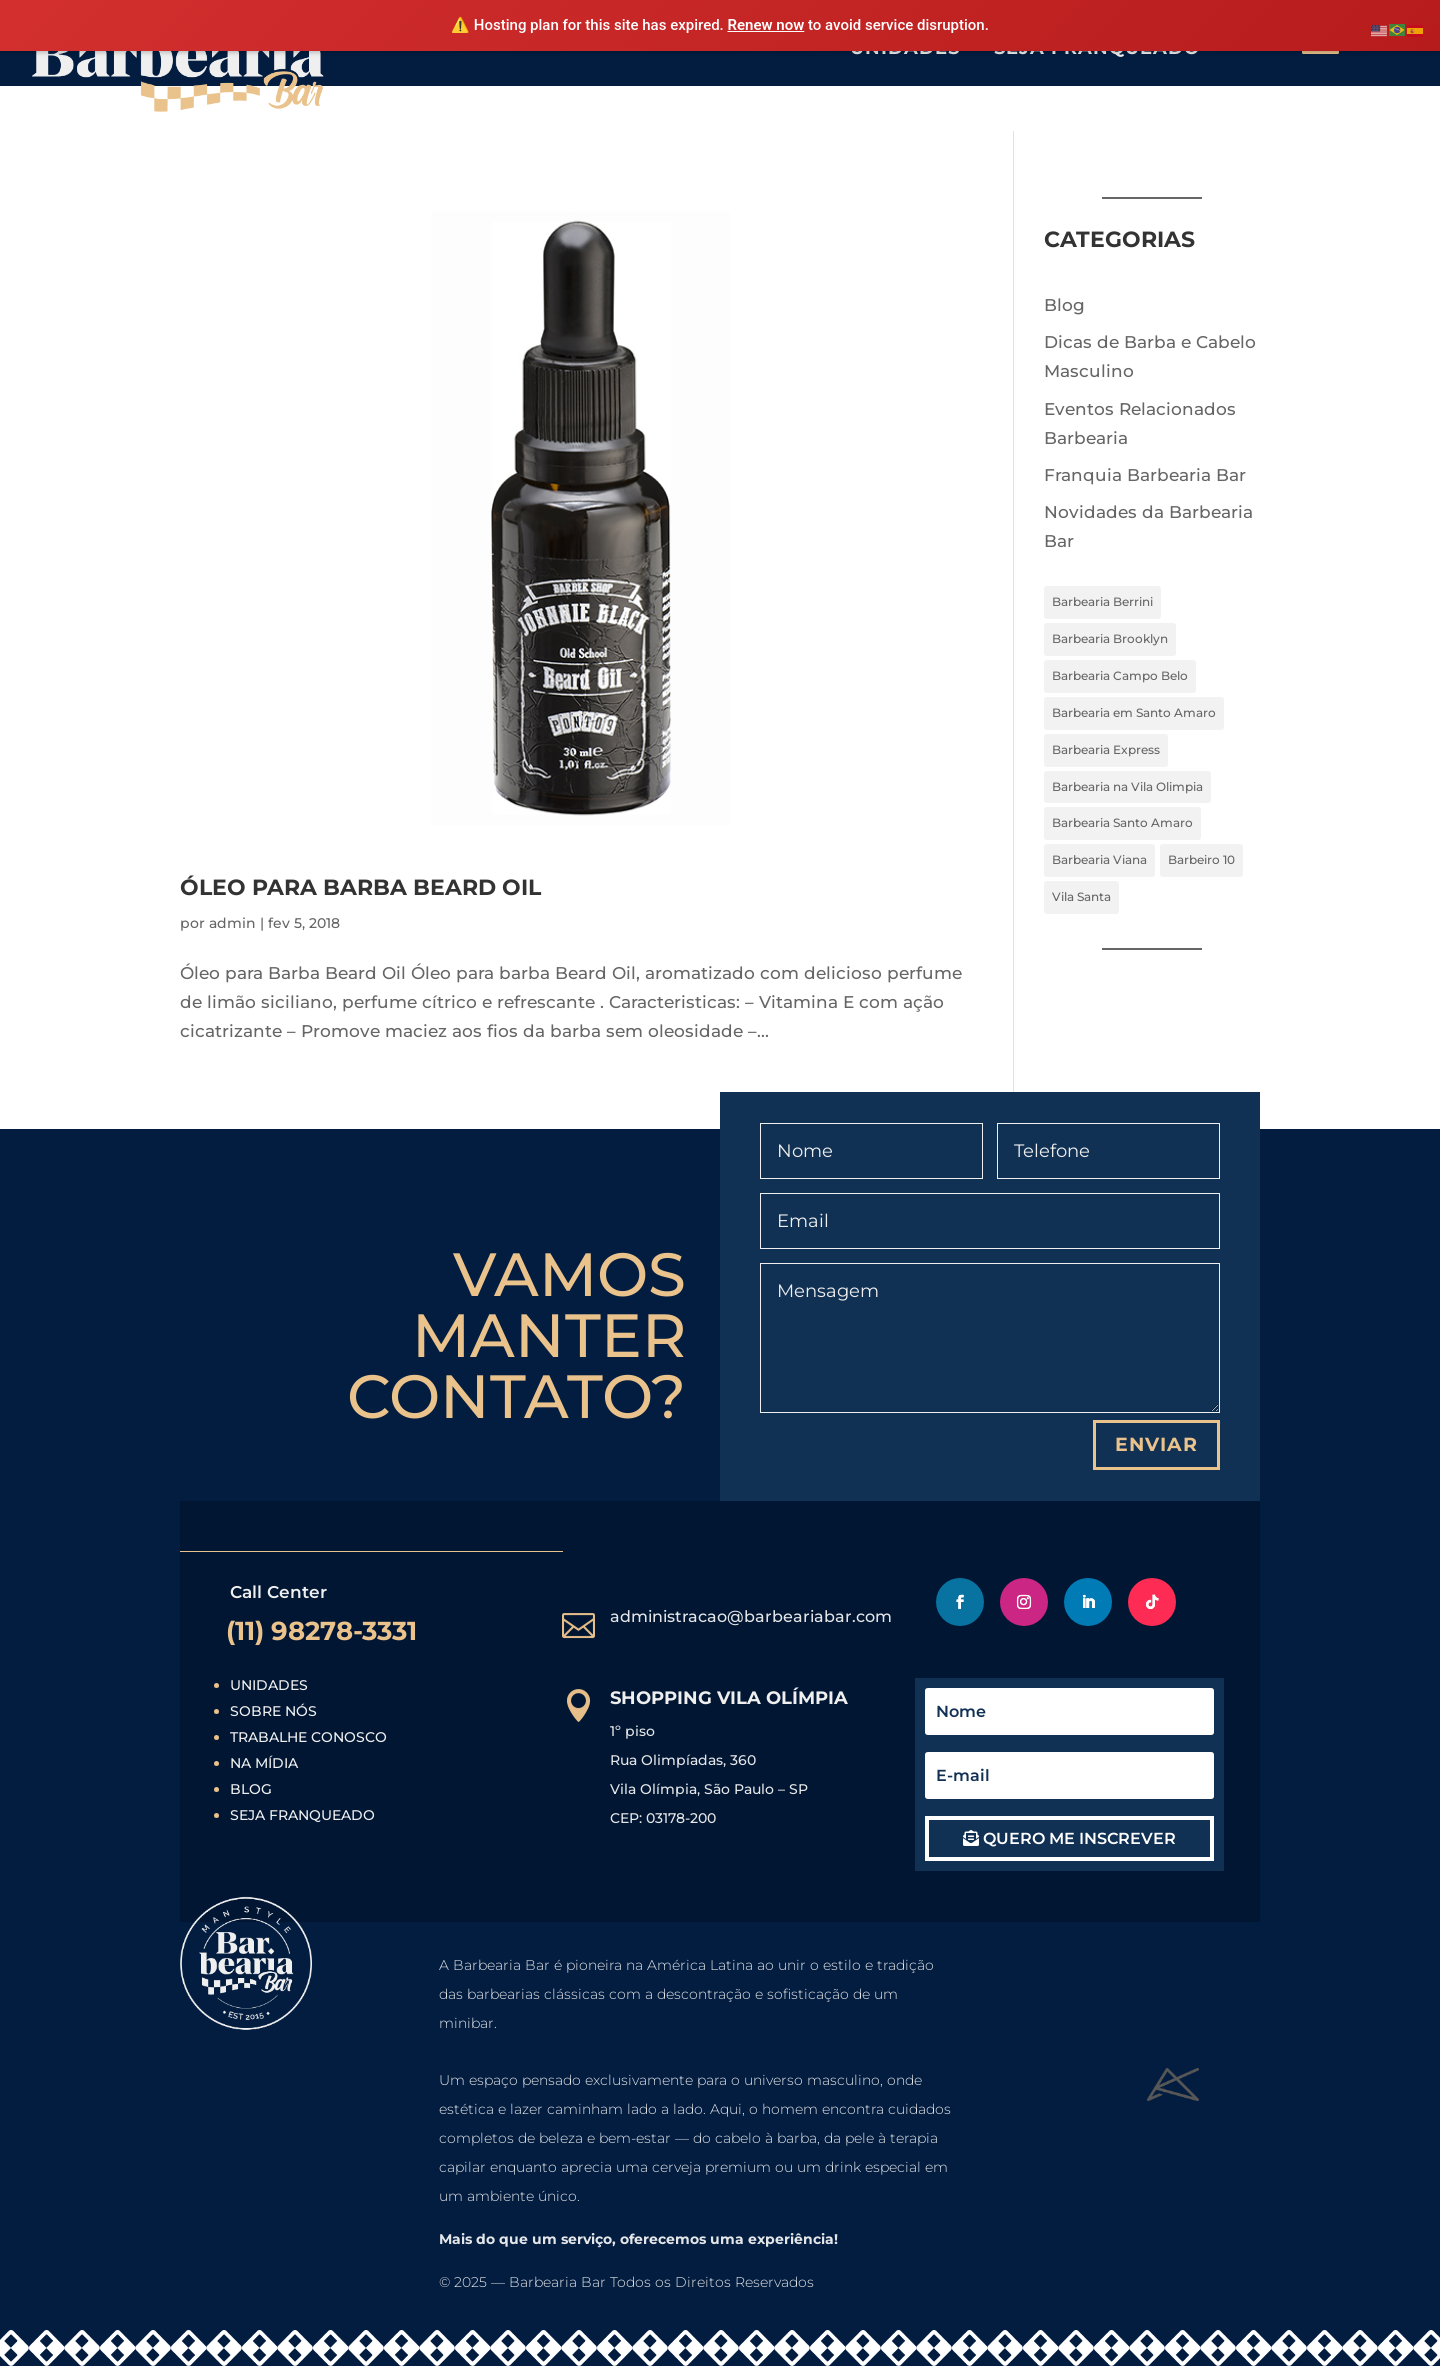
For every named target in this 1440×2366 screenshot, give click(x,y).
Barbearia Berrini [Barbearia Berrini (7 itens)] (1102, 601)
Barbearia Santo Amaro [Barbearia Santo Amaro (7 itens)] (1122, 822)
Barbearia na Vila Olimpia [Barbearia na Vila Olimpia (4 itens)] (1127, 786)
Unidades (269, 1685)
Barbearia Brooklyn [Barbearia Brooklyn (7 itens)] (1110, 638)
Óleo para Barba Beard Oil (360, 887)
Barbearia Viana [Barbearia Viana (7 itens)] (1099, 859)
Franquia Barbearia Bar (1145, 475)
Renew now (766, 25)
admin (232, 923)
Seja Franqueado (302, 1815)
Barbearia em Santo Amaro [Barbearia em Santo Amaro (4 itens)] (1134, 712)
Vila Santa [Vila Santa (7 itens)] (1081, 896)
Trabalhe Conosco (308, 1737)
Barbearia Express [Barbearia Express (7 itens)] (1106, 749)
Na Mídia (264, 1763)
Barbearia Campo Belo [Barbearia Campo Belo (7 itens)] (1120, 675)
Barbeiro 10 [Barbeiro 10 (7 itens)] (1201, 859)
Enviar (1156, 1444)
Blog (1064, 305)
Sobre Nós (273, 1711)
